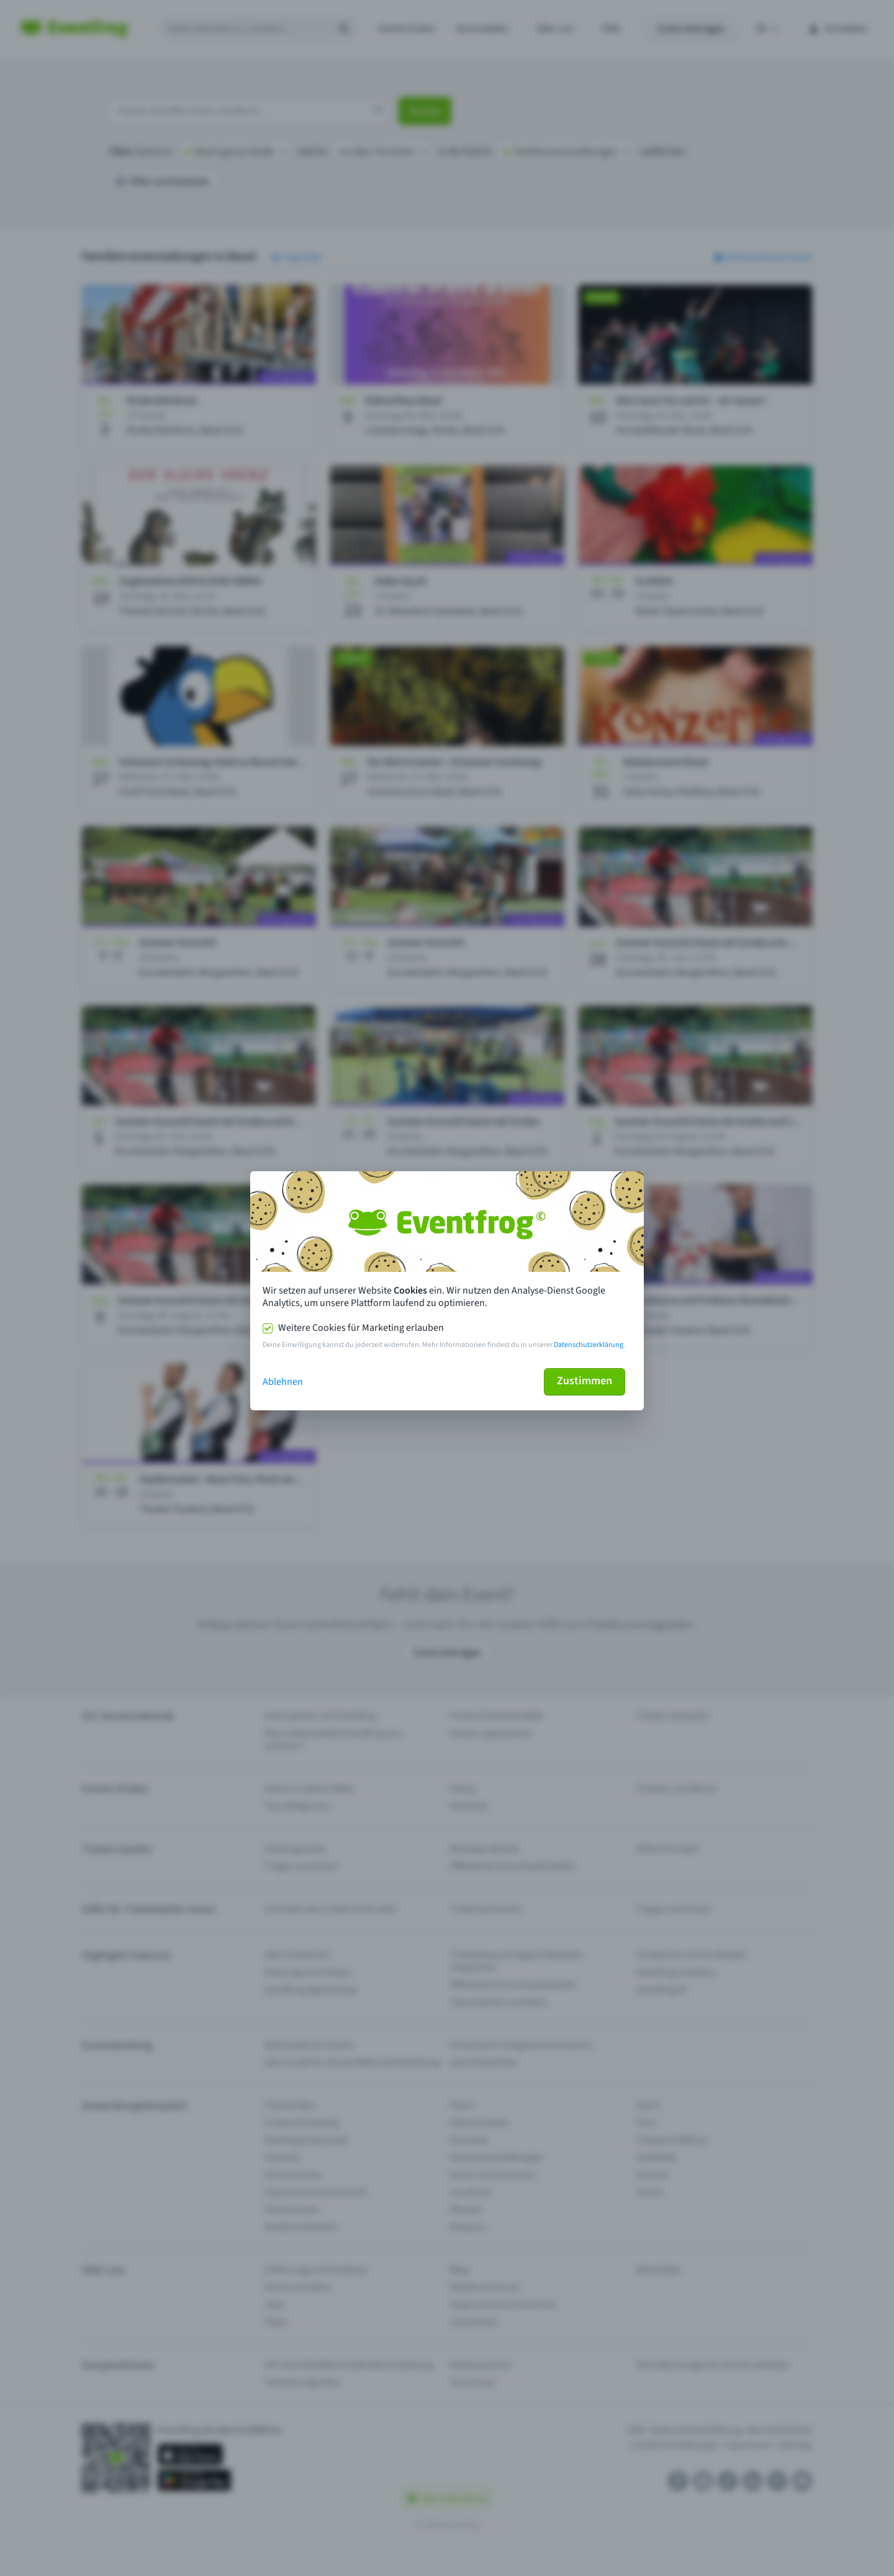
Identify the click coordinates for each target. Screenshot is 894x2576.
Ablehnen (283, 1382)
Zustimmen (584, 1381)
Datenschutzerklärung (588, 1345)
